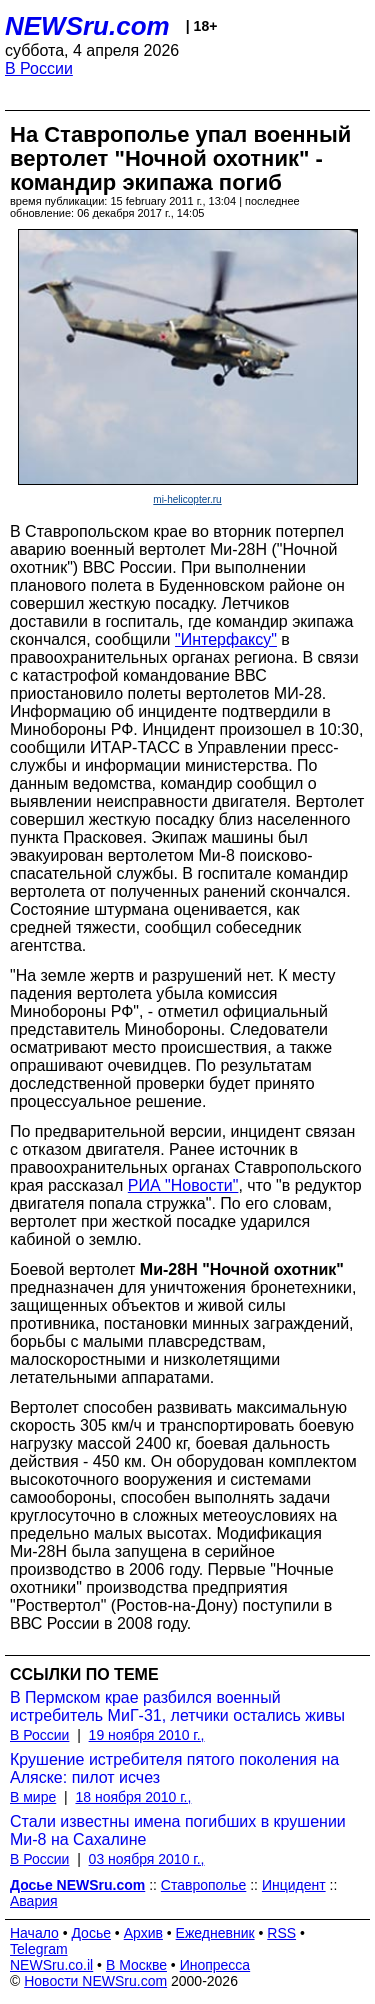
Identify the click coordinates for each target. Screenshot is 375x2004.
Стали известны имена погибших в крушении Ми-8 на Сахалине (178, 1830)
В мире (33, 1797)
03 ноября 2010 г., (147, 1859)
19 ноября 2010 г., (147, 1735)
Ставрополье (203, 1885)
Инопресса (215, 1965)
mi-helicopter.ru (187, 499)
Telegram (39, 1949)
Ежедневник (215, 1933)
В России (39, 68)
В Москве (136, 1965)
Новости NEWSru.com (95, 1981)
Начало (34, 1933)
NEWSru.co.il (51, 1965)
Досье (91, 1933)
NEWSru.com (87, 26)
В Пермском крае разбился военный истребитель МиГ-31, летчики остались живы (177, 1706)
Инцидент (294, 1885)
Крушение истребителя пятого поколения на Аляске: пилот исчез (174, 1768)
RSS (281, 1933)
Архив (143, 1933)
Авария (34, 1901)
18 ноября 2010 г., (133, 1797)
